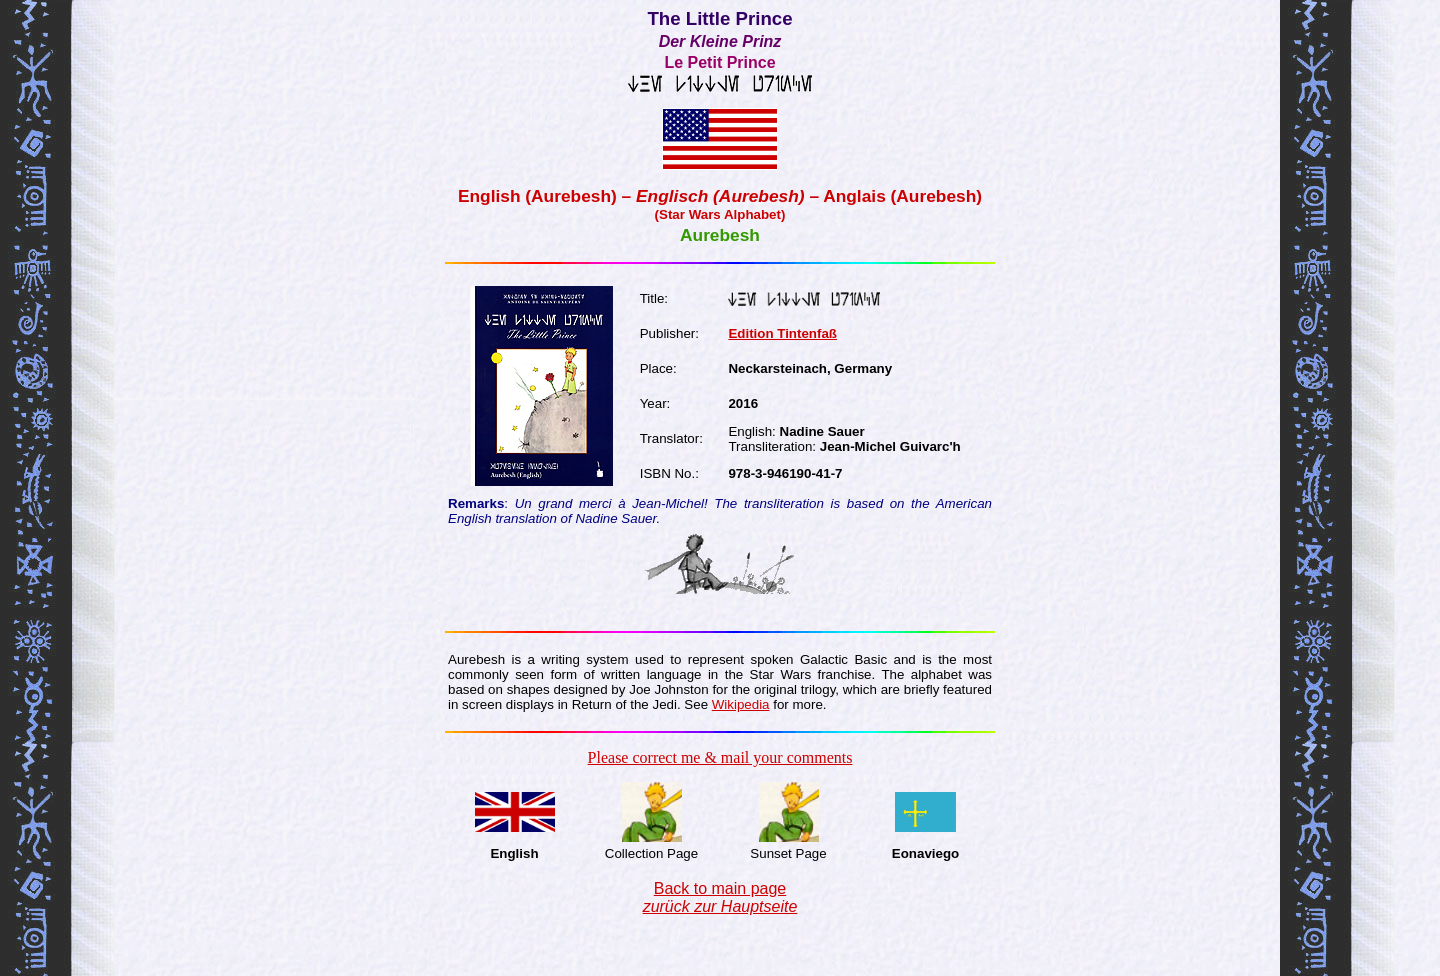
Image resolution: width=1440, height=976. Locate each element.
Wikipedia (741, 704)
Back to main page (720, 897)
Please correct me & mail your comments (720, 757)
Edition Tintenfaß (782, 333)
